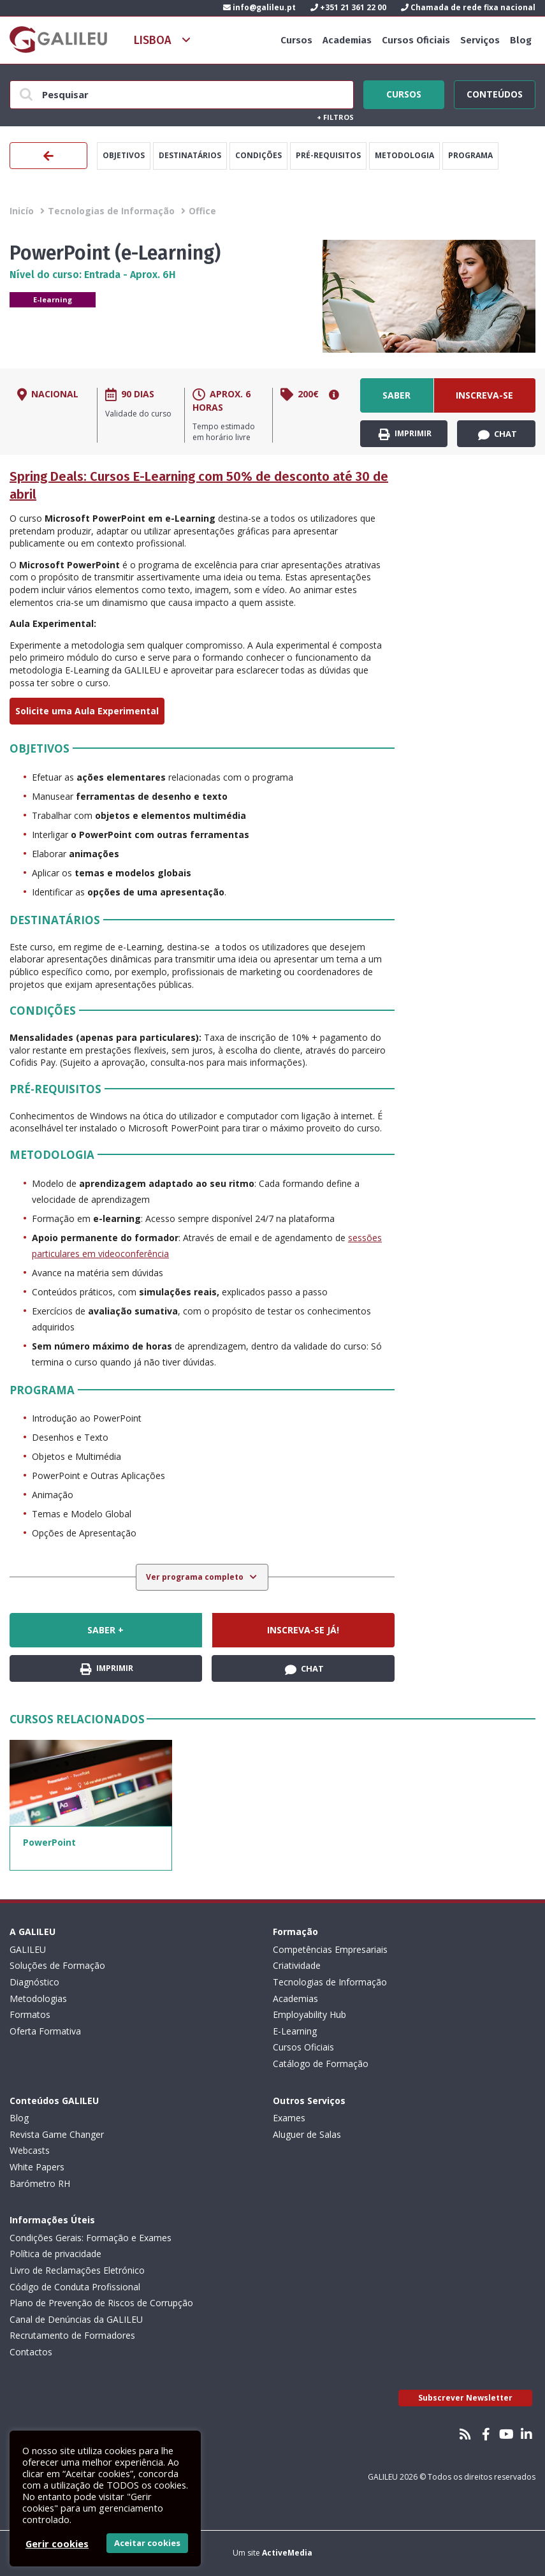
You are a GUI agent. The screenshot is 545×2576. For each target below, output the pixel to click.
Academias (347, 40)
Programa (470, 155)
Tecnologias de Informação (111, 211)
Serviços (480, 40)
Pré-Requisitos (328, 155)
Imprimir (405, 434)
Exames (289, 2118)
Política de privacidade (55, 2254)
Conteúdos (494, 92)
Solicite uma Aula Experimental (87, 711)
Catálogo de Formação (320, 2063)
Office (202, 211)
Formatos (30, 2014)
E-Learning (295, 2031)
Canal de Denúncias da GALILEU (76, 2319)
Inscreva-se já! (484, 401)
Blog (521, 40)
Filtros (335, 117)
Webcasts (30, 2150)
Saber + (396, 401)
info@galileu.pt (259, 7)
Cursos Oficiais (416, 40)
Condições (258, 155)
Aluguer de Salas (307, 2134)
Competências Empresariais (330, 1949)
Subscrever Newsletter (465, 2397)
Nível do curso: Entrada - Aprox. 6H (93, 275)
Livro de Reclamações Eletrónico (77, 2270)
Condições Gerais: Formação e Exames (90, 2238)
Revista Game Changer (57, 2134)
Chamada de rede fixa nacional (468, 7)
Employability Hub (309, 2014)
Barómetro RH (40, 2183)
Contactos (31, 2352)
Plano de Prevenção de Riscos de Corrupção (101, 2303)
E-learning (52, 299)
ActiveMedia (287, 2552)
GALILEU (28, 1949)
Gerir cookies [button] (57, 2543)
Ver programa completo (195, 1576)
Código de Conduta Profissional (75, 2287)
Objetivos (124, 155)
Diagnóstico (34, 1982)
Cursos (296, 40)
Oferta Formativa (45, 2031)
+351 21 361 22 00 (348, 7)
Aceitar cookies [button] (147, 2543)
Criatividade (297, 1965)
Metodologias (38, 1998)
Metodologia (404, 155)
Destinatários (190, 155)
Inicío (22, 211)
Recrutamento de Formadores (72, 2335)
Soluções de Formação (57, 1965)
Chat (497, 434)
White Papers (37, 2167)
